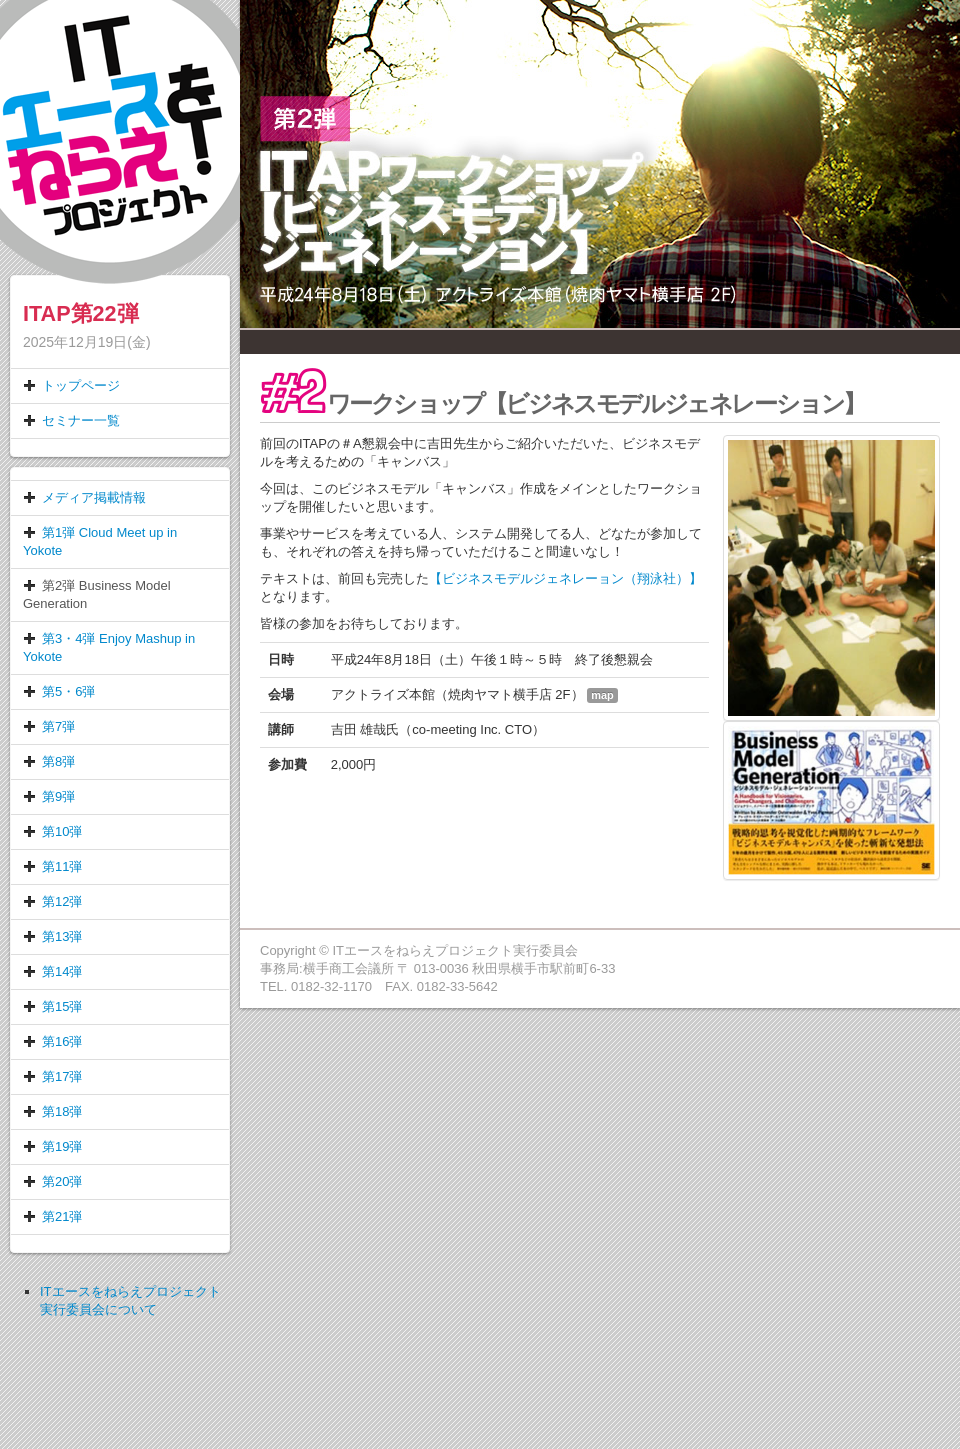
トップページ (71, 385)
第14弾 (52, 971)
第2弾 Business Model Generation (97, 594)
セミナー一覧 (71, 420)
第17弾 (52, 1076)
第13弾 (52, 936)
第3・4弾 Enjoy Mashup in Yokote (109, 647)
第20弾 (52, 1181)
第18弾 (52, 1111)
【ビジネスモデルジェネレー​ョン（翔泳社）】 (565, 578)
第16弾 (52, 1041)
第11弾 (52, 866)
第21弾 (52, 1216)
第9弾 (49, 796)
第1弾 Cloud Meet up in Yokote (100, 541)
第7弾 (49, 726)
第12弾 (52, 901)
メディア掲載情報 (84, 497)
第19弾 (52, 1146)
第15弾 (52, 1006)
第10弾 (52, 831)
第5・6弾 (59, 691)
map (602, 695)
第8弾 (49, 761)
